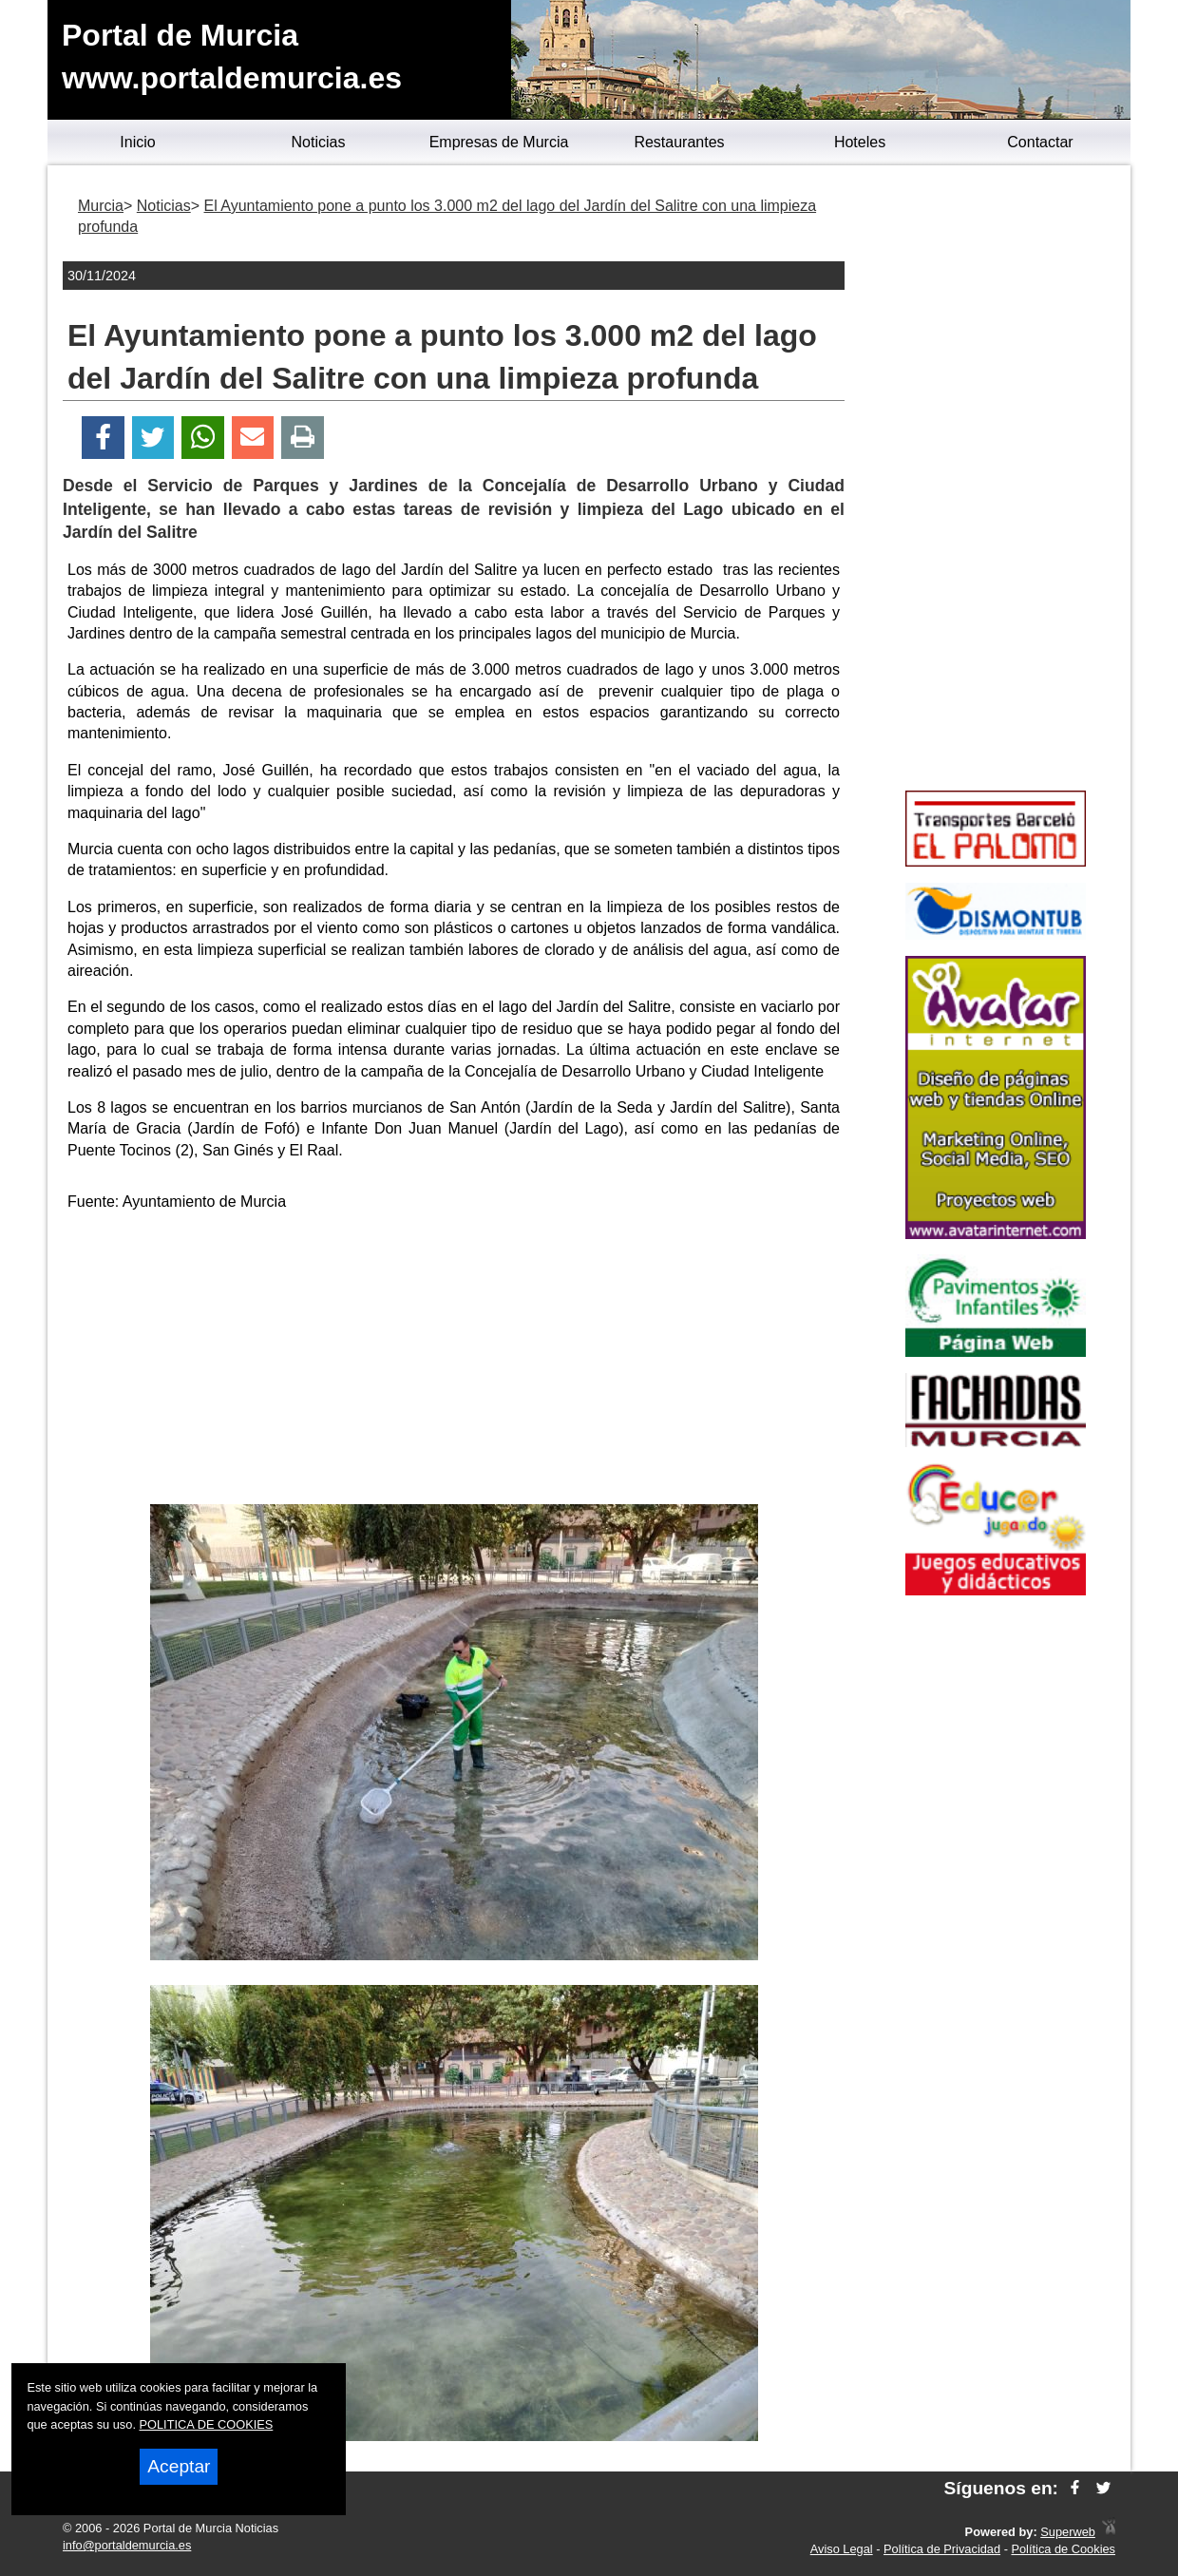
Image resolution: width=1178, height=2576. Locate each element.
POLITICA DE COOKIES (207, 2424)
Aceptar (178, 2466)
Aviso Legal (841, 2549)
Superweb (1067, 2532)
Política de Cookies (1063, 2549)
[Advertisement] (454, 1362)
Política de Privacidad (942, 2549)
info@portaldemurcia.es (127, 2545)
